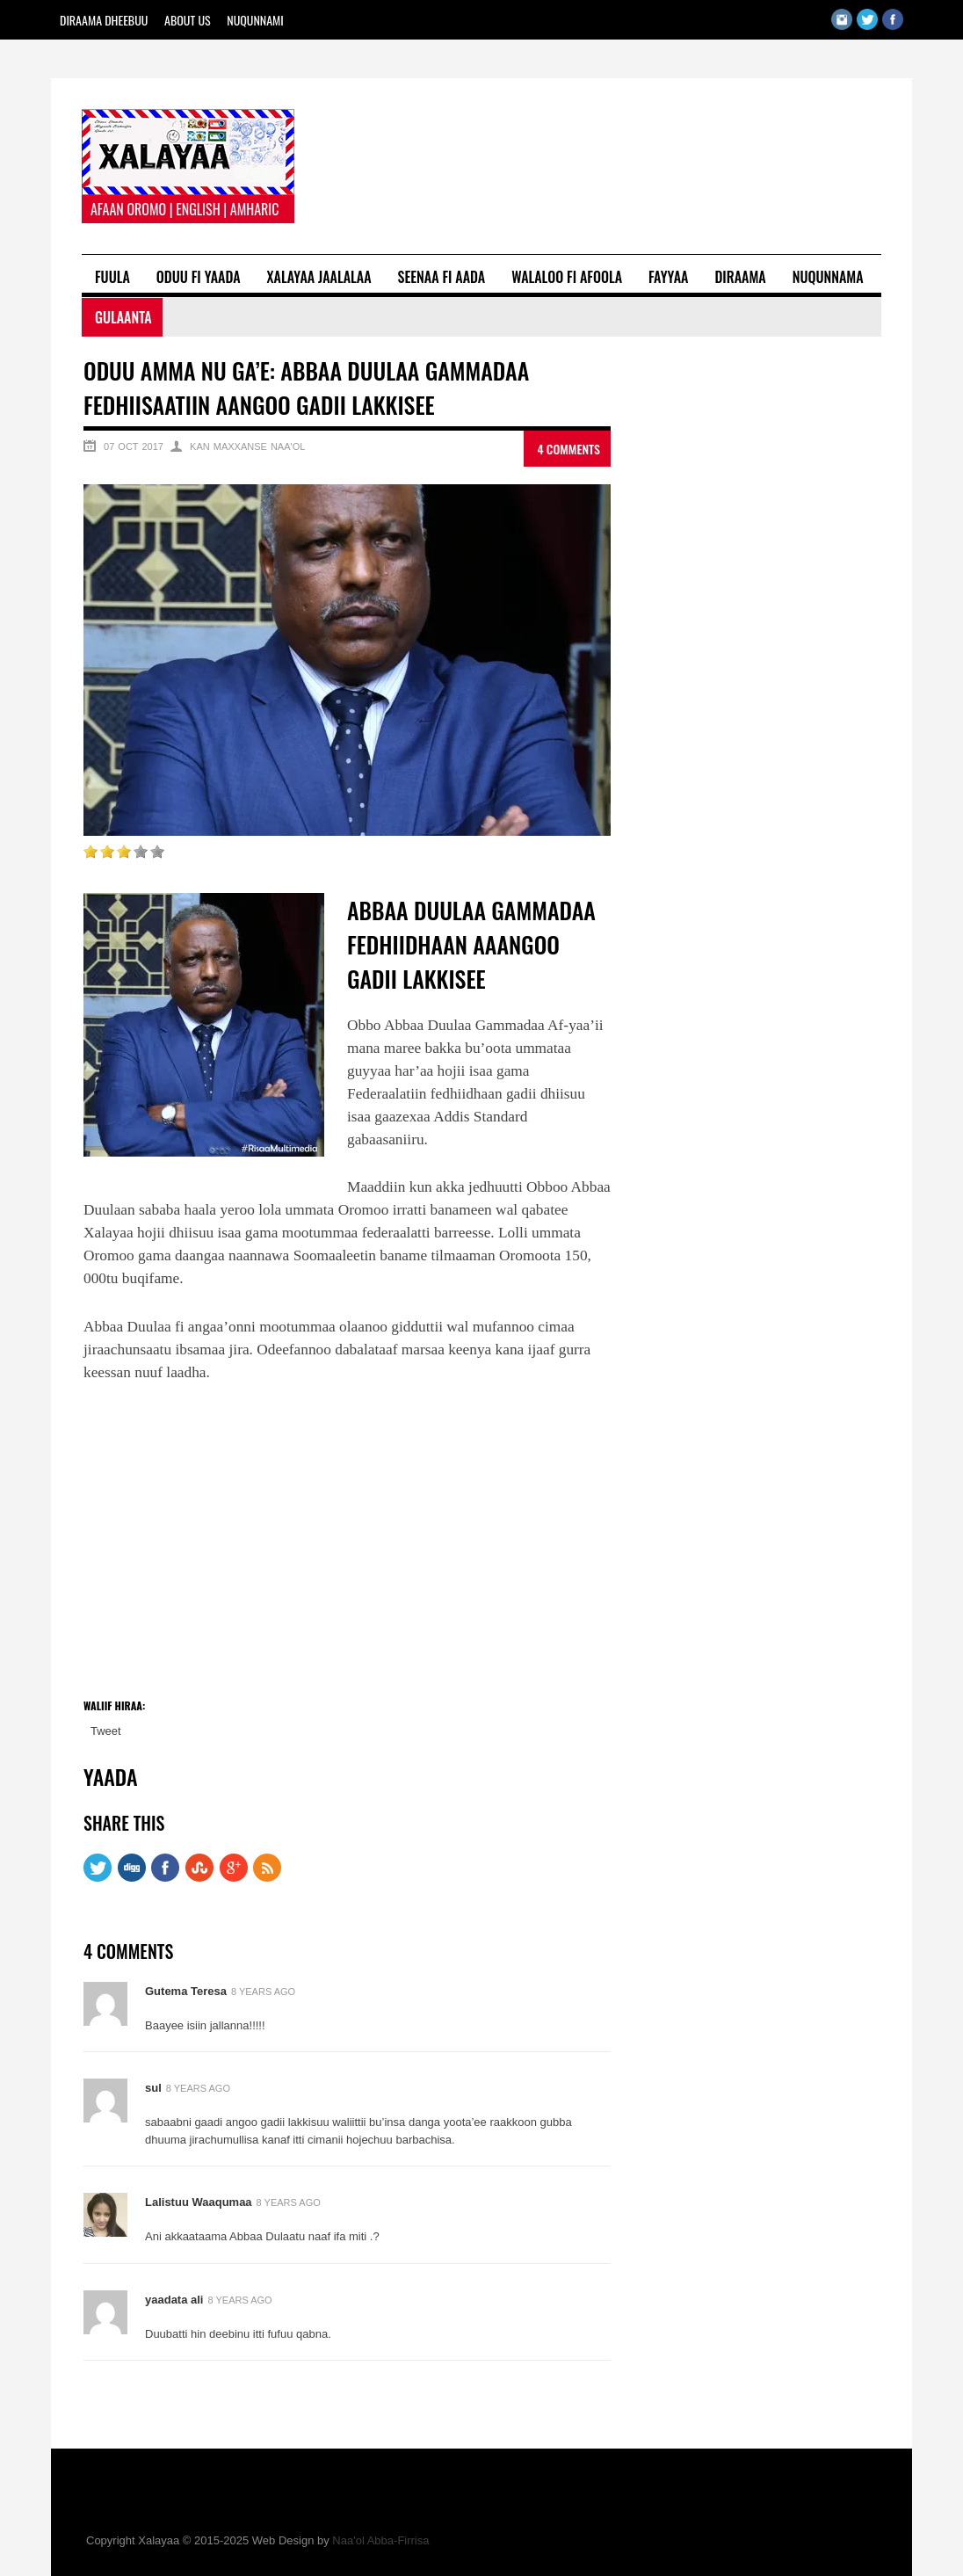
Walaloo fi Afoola (566, 276)
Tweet (106, 1731)
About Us (187, 20)
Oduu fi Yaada (198, 276)
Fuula (112, 276)
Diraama (739, 276)
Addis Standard (480, 1116)
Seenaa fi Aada (442, 276)
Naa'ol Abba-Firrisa (380, 2540)
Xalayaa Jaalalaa (319, 276)
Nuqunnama (828, 276)
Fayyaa (668, 276)
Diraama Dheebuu (104, 20)
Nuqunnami (255, 20)
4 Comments (568, 448)
